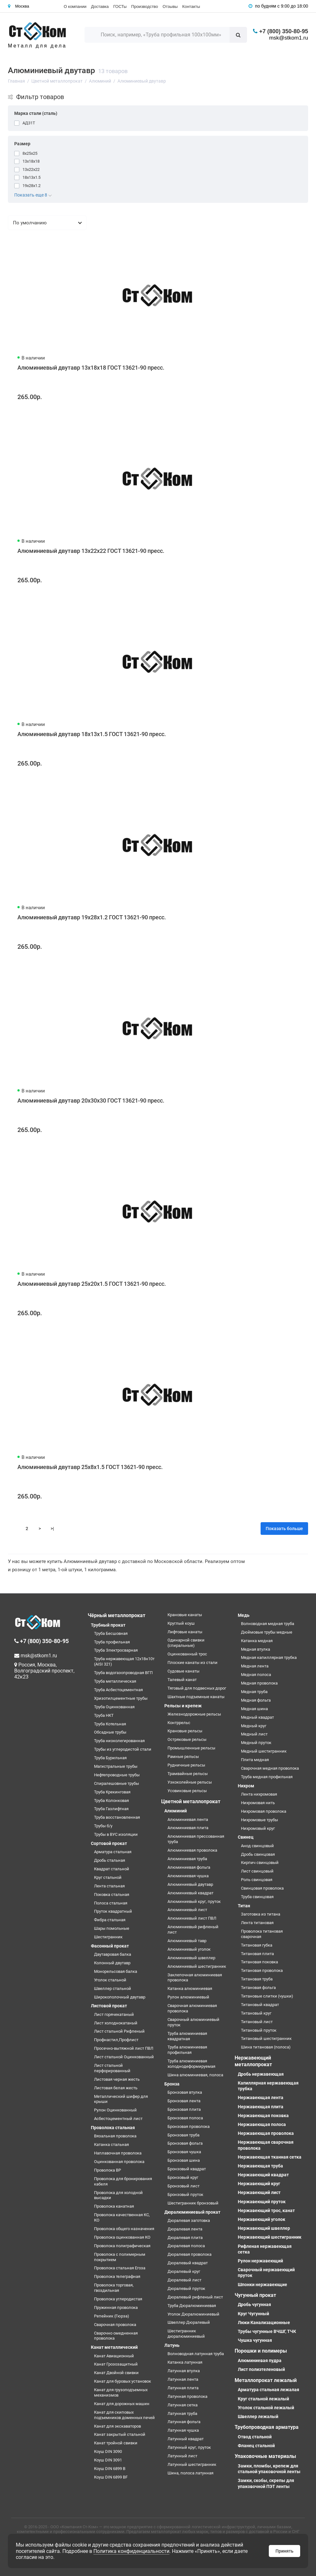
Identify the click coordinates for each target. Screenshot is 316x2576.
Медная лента (255, 1666)
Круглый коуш (181, 1623)
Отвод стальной (255, 2436)
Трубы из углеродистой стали (122, 1749)
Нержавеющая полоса (262, 2124)
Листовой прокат (109, 2005)
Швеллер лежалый (258, 2416)
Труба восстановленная (117, 1817)
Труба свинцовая (257, 1896)
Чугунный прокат (255, 2295)
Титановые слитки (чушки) (267, 1996)
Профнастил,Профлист (116, 2039)
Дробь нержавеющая (261, 2074)
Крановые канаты (184, 1614)
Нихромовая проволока (263, 1811)
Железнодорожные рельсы (194, 1714)
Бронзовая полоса (185, 2118)
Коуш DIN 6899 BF (111, 2477)
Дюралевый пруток (186, 2288)
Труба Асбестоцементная (118, 1689)
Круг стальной (108, 1877)
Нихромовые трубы (259, 1819)
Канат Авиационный (114, 2356)
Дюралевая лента (184, 2229)
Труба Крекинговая (112, 1792)
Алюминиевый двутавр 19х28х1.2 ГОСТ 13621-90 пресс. (91, 917)
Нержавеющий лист (259, 2192)
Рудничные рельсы (186, 1765)
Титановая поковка (259, 1962)
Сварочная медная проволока (270, 1768)
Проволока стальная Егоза (119, 2268)
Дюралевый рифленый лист (195, 2297)
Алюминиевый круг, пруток (194, 1901)
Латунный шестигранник (191, 2464)
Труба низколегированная (119, 1740)
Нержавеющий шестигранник (269, 2237)
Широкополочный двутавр (119, 1997)
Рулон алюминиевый (188, 1997)
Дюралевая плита (185, 2237)
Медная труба (254, 1691)
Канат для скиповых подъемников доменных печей (124, 2415)
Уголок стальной (110, 1980)
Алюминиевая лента (187, 1819)
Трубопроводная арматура (267, 2427)
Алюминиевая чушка (188, 1875)
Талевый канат (182, 1679)
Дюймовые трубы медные (266, 1632)
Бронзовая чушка (184, 2151)
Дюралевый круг (183, 2271)
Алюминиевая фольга (188, 1867)
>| (52, 1528)
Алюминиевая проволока (192, 1850)
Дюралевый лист (184, 2280)
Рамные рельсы (183, 1756)
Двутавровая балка (112, 1954)
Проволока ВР (107, 2170)
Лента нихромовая (259, 1794)
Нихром (246, 1785)
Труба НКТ (104, 1715)
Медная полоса (256, 1674)
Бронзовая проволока (188, 2126)
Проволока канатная (114, 2206)
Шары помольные (111, 1928)
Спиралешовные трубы (116, 1783)
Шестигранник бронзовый (192, 2203)
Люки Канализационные (264, 2322)
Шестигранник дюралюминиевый (186, 2334)
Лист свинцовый (257, 1871)
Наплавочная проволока (118, 2153)
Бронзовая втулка (184, 2092)
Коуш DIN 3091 (108, 2460)
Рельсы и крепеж (183, 1705)
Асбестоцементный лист (118, 2118)
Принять (284, 2551)
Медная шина (254, 1708)
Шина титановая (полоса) (266, 2047)
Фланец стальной (256, 2445)
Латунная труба (182, 2413)
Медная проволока (259, 1683)
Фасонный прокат (110, 1945)
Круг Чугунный (253, 2313)
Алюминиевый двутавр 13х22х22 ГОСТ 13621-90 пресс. (90, 550)
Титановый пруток (258, 2030)
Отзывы (170, 6)
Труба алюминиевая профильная (187, 2050)
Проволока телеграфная (117, 2276)
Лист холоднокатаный (115, 2023)
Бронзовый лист (183, 2186)
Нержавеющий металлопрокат (253, 2061)
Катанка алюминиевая (189, 1988)
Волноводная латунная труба (195, 2353)
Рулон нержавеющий (260, 2260)
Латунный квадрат (185, 2438)
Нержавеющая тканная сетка (269, 2157)
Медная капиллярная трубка (269, 1657)
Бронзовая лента (183, 2100)
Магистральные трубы (115, 1766)
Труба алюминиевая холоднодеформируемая (191, 2064)
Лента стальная (109, 1886)
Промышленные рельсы (191, 1748)
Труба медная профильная (267, 1776)
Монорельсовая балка (115, 1971)
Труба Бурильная (110, 1757)
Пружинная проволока (116, 2307)
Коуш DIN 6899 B (109, 2468)
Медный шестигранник (264, 1751)
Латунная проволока (187, 2396)
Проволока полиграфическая (122, 2245)
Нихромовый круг (258, 1828)
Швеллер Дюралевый (188, 2322)
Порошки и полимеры (261, 2351)
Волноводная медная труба (267, 1623)
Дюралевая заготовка (188, 2220)
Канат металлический (114, 2347)
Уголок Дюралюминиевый (193, 2314)
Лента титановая (257, 1922)
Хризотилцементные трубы (121, 1698)
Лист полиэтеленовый (261, 2369)
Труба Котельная (110, 1724)
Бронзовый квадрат (186, 2168)
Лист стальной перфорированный (112, 2068)
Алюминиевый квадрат (190, 1893)
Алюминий (175, 1810)
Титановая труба (257, 1979)
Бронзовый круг (182, 2177)
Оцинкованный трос (187, 1654)
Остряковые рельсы (186, 1739)
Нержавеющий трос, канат (266, 2210)
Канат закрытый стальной (119, 2434)
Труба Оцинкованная (114, 1706)
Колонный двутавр (112, 1962)
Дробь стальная (109, 1860)
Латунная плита (183, 2387)
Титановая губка (256, 1945)
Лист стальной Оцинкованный (124, 2056)
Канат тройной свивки (115, 2443)
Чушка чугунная (255, 2340)
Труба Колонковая (111, 1800)
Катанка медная (257, 1640)
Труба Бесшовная (111, 1633)
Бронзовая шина (183, 2160)
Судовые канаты (183, 1671)
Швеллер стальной (112, 1988)
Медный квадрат (257, 1717)
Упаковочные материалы (265, 2456)
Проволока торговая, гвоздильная (114, 2288)
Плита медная (255, 1759)
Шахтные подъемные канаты (195, 1696)
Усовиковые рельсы (187, 1790)
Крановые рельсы (184, 1731)
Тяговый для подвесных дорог (196, 1688)
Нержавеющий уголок (261, 2219)
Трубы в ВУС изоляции (116, 1834)
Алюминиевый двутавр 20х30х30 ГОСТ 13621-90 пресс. (90, 1100)
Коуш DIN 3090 (108, 2451)
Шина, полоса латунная (190, 2473)
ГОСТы (120, 6)
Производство (144, 6)
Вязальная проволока (115, 2136)
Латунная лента (182, 2379)
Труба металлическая (115, 1681)
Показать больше (284, 1528)
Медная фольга (256, 1700)
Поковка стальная (111, 1894)
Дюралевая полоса (186, 2245)
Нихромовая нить (258, 1802)
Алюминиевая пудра (259, 2360)
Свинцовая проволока (262, 1888)
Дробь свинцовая (258, 1854)
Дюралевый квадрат (187, 2262)
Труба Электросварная (116, 1650)
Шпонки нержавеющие (262, 2284)
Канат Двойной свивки (116, 2372)
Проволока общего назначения (124, 2228)
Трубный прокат (108, 1625)
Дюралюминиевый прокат (192, 2212)
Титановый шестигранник (266, 2038)
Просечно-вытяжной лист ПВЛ (123, 2048)
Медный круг (253, 1725)
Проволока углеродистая (118, 2299)
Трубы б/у (103, 1825)
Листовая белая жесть (115, 2087)
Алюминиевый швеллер (191, 1957)
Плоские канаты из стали (192, 1662)
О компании (75, 6)
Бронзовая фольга (185, 2143)
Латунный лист (182, 2456)
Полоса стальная (110, 1903)
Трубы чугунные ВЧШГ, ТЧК (267, 2331)
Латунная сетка (182, 2405)
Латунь (172, 2345)
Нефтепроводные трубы (117, 1775)
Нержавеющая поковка (263, 2115)
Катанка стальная (111, 2144)
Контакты (191, 6)
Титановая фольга (258, 1987)
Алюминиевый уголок (189, 1949)
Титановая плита (257, 1953)
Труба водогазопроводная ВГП (123, 1672)
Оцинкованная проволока (119, 2161)
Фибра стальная (109, 1919)
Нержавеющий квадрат (263, 2174)
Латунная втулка (183, 2370)
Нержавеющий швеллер (264, 2228)
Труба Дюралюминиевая (191, 2305)
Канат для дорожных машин (121, 2403)
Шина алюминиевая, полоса (195, 2075)
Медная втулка (255, 1649)
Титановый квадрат (260, 2004)
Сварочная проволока (115, 2324)
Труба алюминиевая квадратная (187, 2036)
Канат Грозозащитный (116, 2364)
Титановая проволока (262, 1970)
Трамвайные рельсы (187, 1773)
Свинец (246, 1837)
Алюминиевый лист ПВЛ (191, 1918)
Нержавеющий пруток (262, 2201)
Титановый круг (256, 2013)
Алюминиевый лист (187, 1909)
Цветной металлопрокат (190, 1801)
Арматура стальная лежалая (268, 2389)
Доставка (100, 6)
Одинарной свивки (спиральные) (186, 1643)
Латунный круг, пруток (189, 2447)
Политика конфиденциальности (131, 2551)
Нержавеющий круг (259, 2183)
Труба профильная (112, 1642)
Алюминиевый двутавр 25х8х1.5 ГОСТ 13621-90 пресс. (90, 1467)
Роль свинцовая (256, 1879)
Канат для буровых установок (122, 2381)
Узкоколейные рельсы (189, 1782)
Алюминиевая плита (187, 1827)
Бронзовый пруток (185, 2194)
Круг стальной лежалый (263, 2398)
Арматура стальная (112, 1851)
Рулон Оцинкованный (115, 2110)
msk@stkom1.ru (288, 38)
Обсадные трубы (110, 1732)
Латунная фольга (183, 2421)
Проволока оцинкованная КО (122, 2237)
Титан (244, 1905)
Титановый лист (257, 2021)
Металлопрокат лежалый (266, 2380)
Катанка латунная (184, 2362)
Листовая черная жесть (117, 2079)
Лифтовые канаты (184, 1631)
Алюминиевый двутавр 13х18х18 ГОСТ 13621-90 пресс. (90, 367)
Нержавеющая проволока (266, 2133)
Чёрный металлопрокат (116, 1615)
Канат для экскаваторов (117, 2426)
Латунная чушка (183, 2430)
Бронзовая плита (184, 2109)
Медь (244, 1615)
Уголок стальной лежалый (266, 2407)
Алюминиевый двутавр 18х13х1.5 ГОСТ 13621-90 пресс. (91, 734)
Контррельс (178, 1722)
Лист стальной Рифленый (119, 2031)
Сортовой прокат (109, 1843)
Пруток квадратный (113, 1911)
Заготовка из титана (260, 1914)
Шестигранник (108, 1937)
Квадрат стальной (111, 1868)
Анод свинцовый (257, 1845)
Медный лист (254, 1734)
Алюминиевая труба (187, 1858)
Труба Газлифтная (111, 1808)
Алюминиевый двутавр (190, 1884)
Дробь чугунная (254, 2304)
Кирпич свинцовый (260, 1862)
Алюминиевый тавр (186, 1940)
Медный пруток (256, 1742)
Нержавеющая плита (260, 2106)
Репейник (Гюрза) (111, 2316)
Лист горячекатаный (114, 2014)
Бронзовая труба (183, 2135)
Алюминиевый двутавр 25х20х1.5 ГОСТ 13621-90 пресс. (91, 1283)
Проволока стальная (113, 2127)
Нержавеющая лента (260, 2097)
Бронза (172, 2083)
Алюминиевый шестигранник (196, 1966)
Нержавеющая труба (260, 2165)
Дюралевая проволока (189, 2254)
